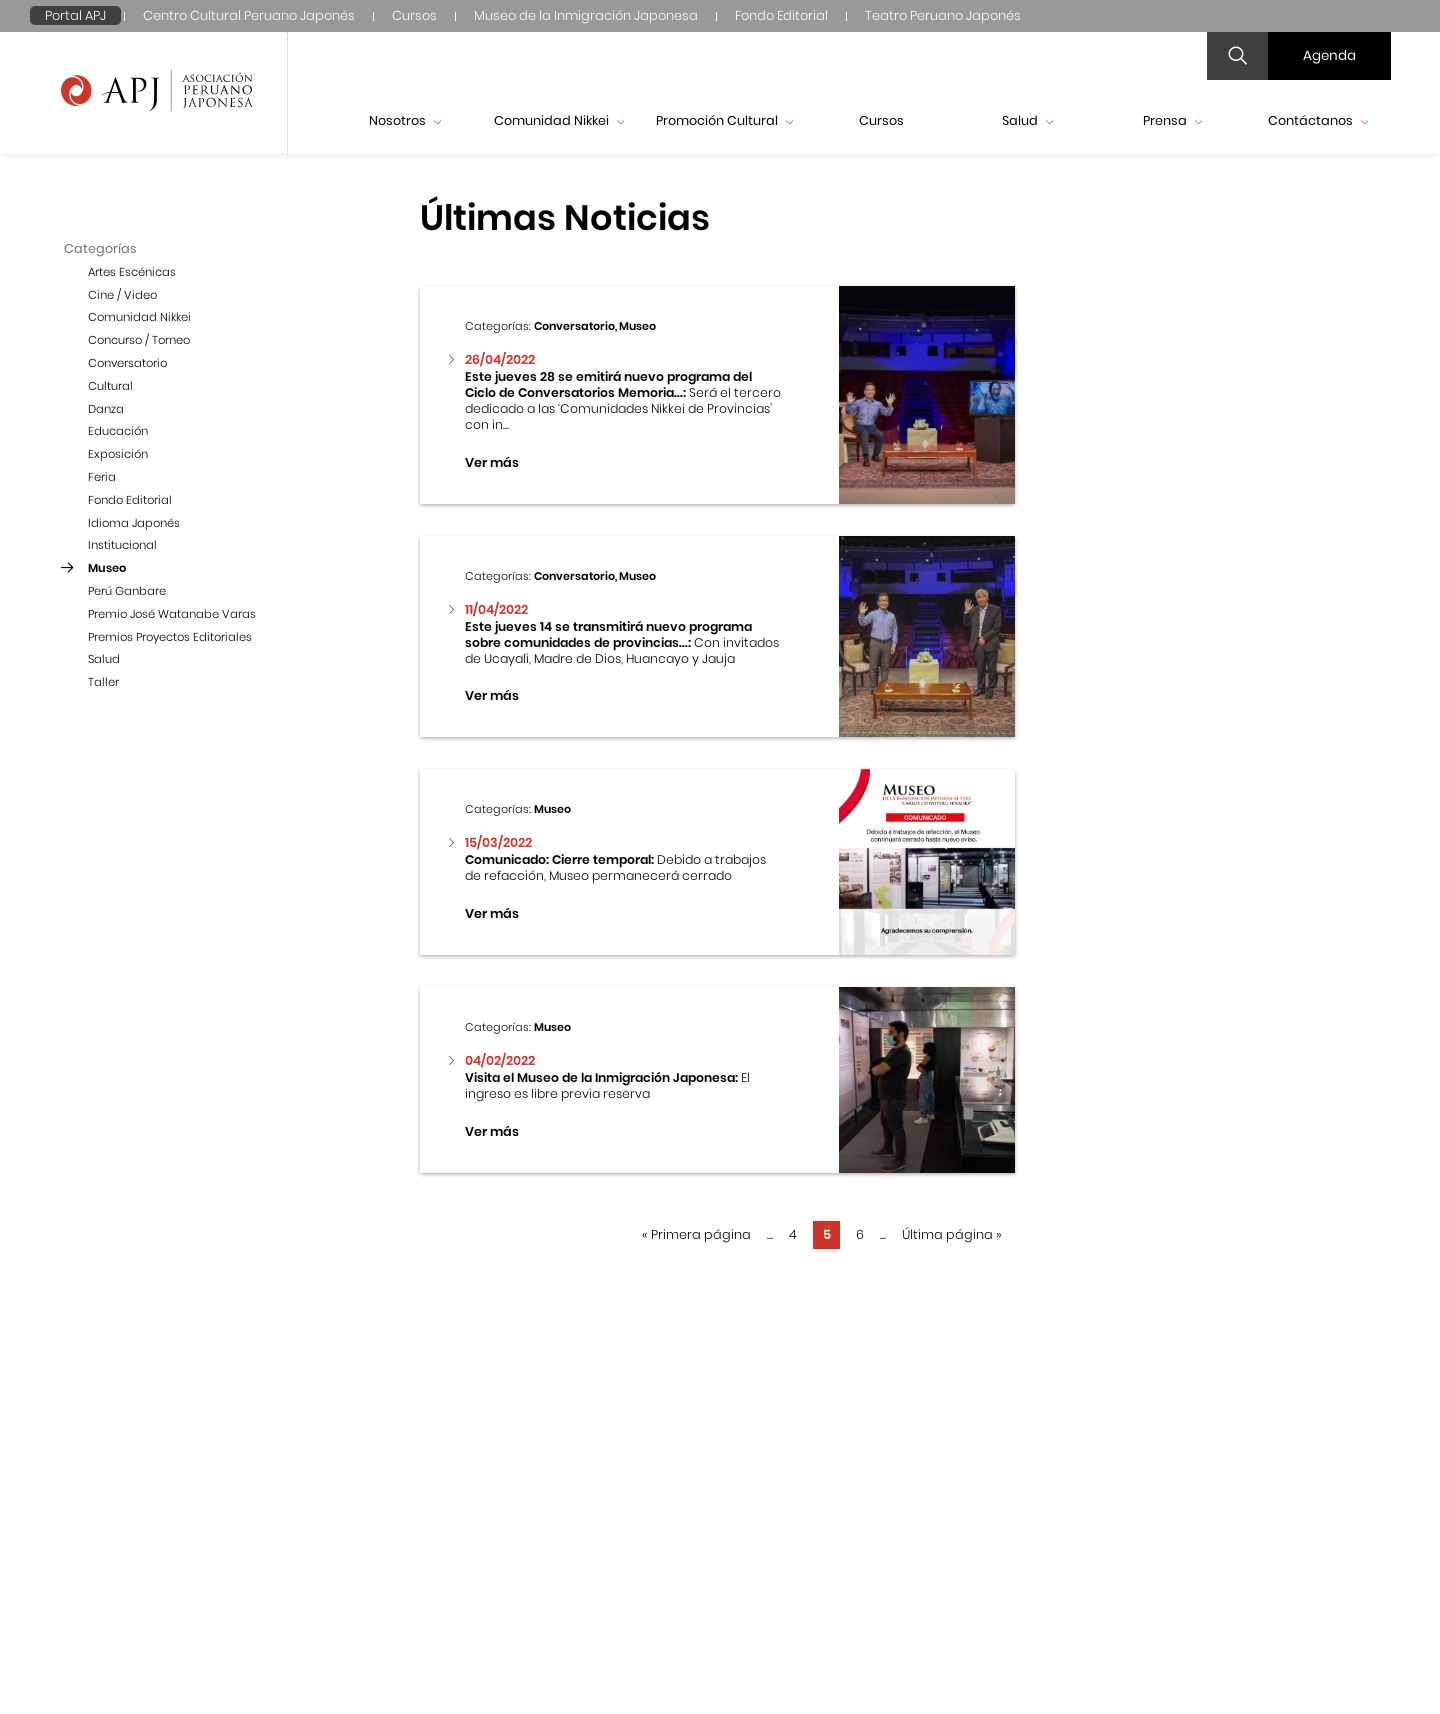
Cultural (110, 386)
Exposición (118, 454)
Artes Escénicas (132, 272)
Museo (107, 568)
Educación (118, 431)
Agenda (1329, 55)
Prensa (1172, 120)
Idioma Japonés (134, 523)
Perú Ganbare (127, 591)
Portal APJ (75, 15)
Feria (102, 477)
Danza (106, 409)
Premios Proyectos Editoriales (170, 637)
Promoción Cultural (724, 120)
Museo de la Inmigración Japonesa (586, 15)
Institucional (122, 545)
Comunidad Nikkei (559, 120)
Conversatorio (127, 363)
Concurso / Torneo (139, 340)
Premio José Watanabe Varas (172, 614)
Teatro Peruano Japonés (943, 15)
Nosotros (405, 120)
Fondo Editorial (781, 15)
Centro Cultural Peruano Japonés (249, 15)
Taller (103, 682)
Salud (1027, 120)
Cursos (414, 15)
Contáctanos (1318, 120)
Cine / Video (122, 295)
